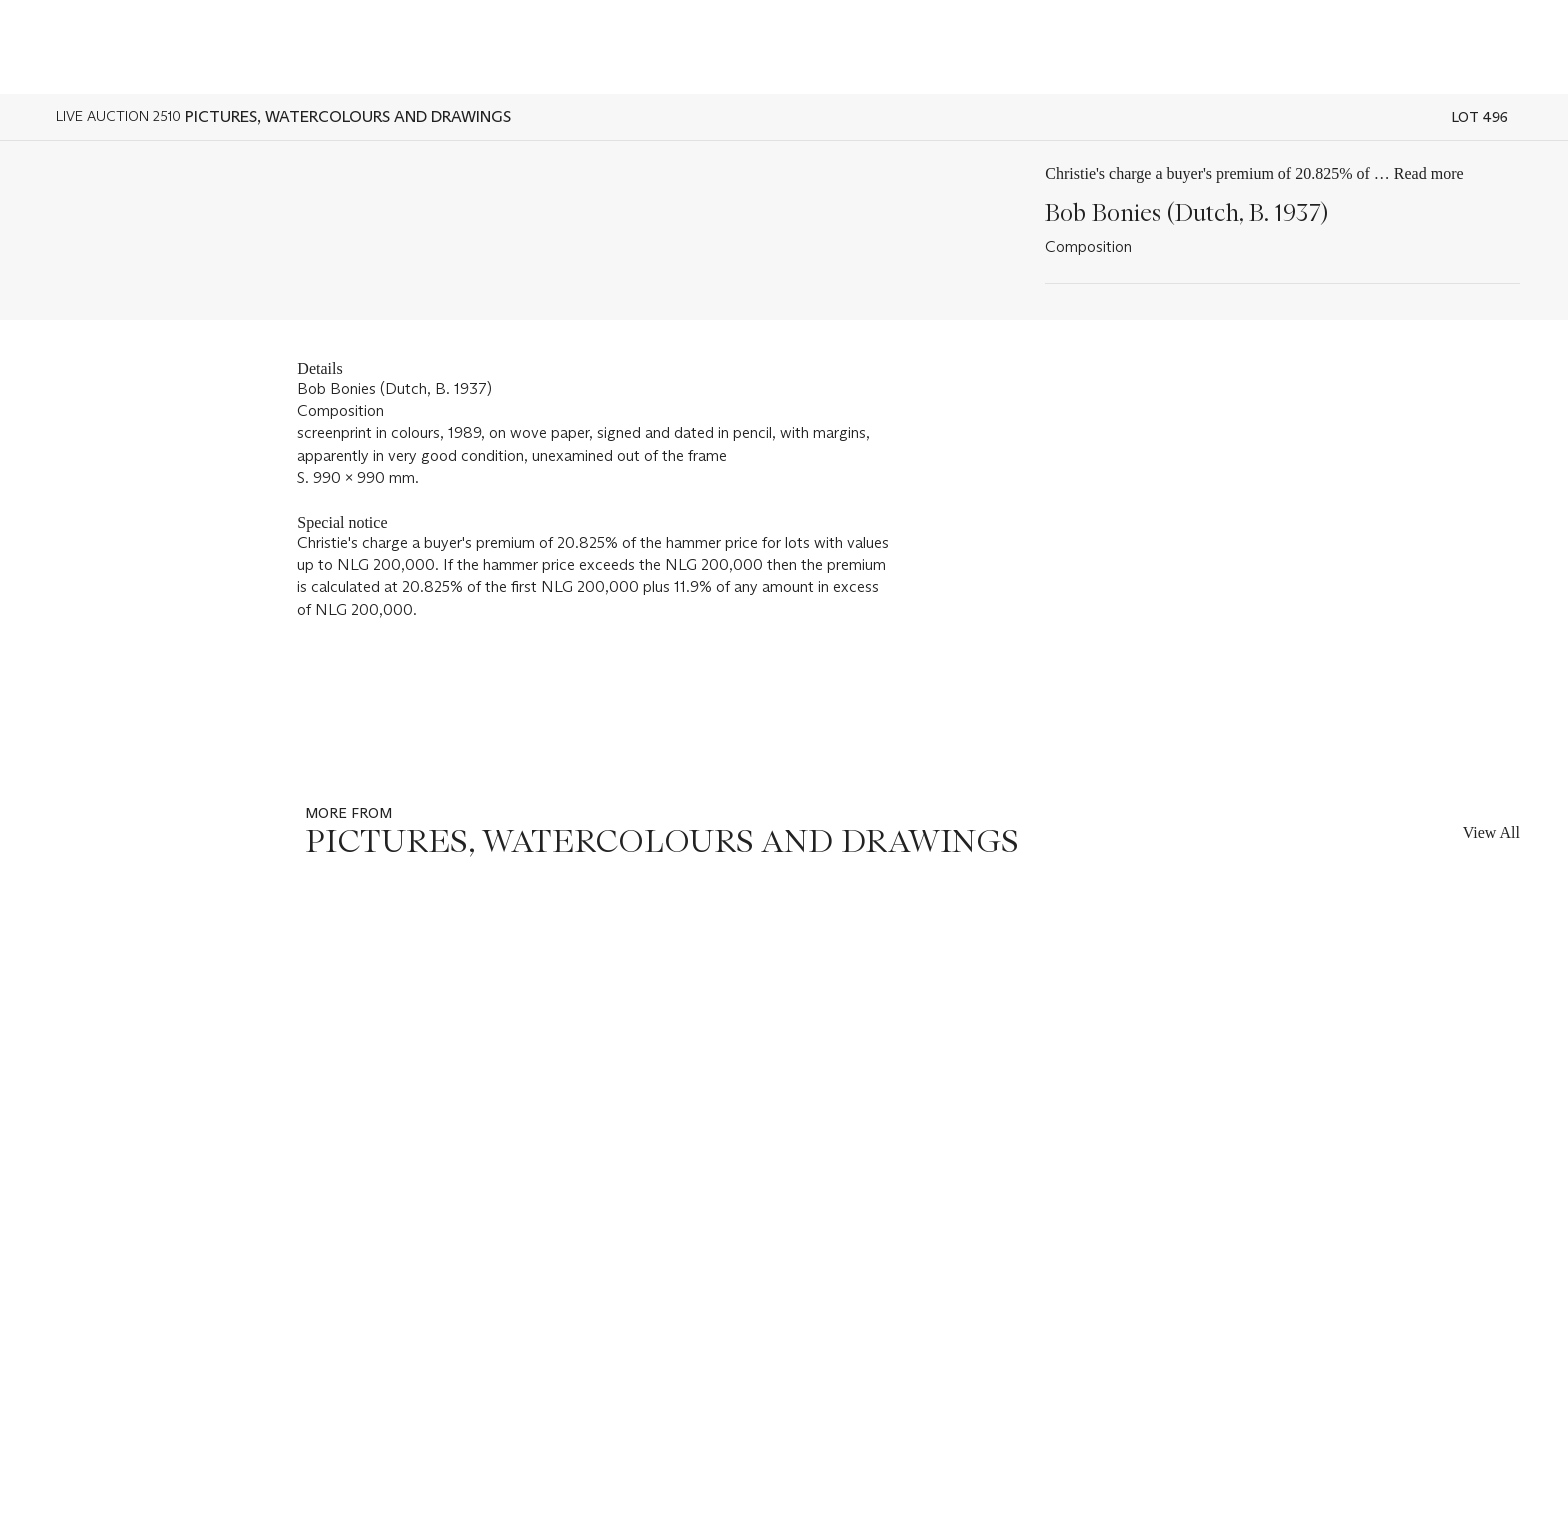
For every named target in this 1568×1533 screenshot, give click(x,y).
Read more (1429, 173)
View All (1491, 832)
